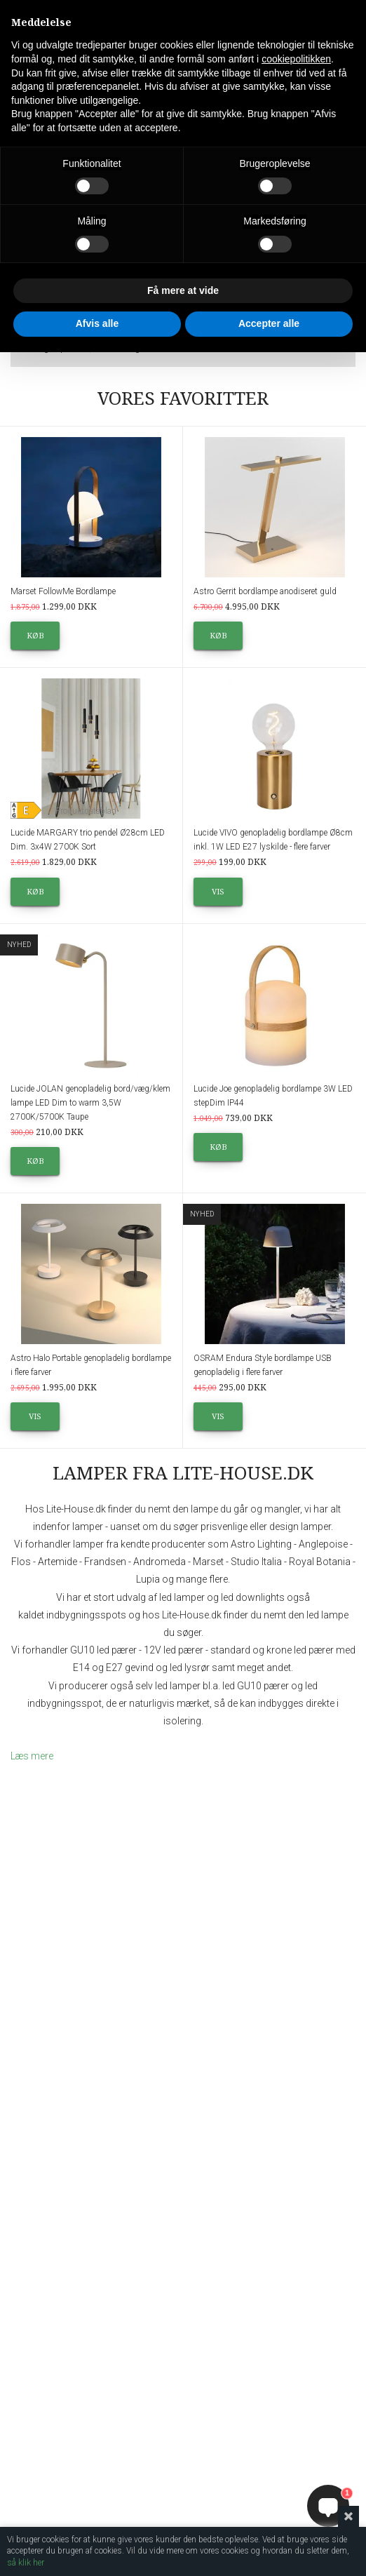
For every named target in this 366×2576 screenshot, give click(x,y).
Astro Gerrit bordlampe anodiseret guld (265, 591)
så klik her (25, 2563)
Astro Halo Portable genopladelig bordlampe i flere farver (91, 1365)
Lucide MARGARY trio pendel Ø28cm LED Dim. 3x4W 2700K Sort (88, 840)
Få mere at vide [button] (183, 290)
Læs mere (32, 1756)
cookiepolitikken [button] (296, 59)
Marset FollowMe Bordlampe (63, 591)
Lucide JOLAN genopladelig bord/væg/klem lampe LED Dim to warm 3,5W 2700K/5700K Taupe (90, 1103)
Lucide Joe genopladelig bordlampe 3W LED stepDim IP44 (273, 1096)
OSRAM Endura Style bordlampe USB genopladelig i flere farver (263, 1365)
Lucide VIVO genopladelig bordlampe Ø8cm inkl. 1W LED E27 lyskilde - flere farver (273, 840)
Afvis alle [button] (97, 323)
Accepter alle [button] (268, 323)
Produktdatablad (85, 811)
